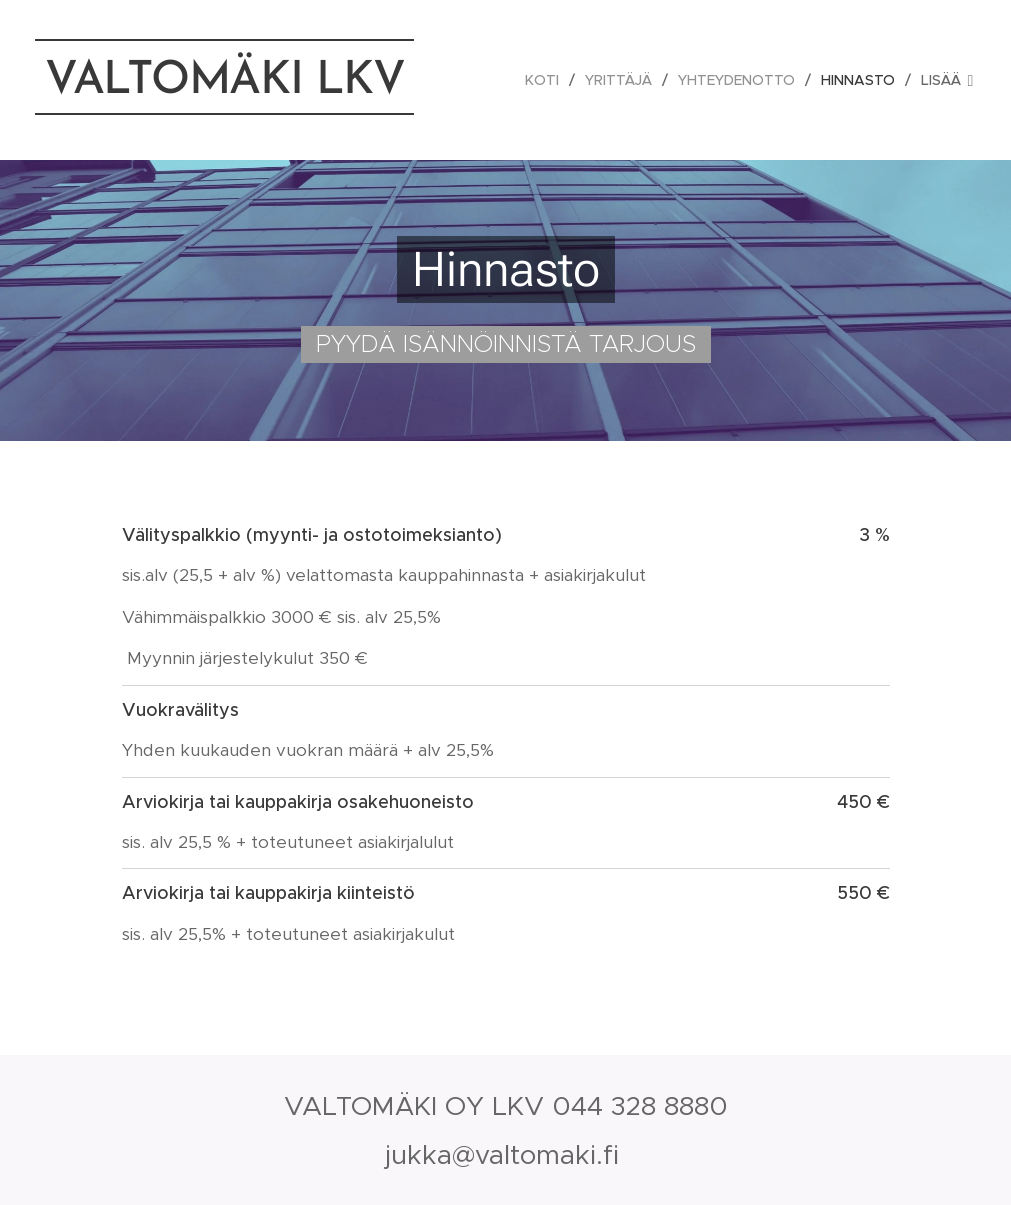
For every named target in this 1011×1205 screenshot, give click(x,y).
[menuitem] (547, 80)
